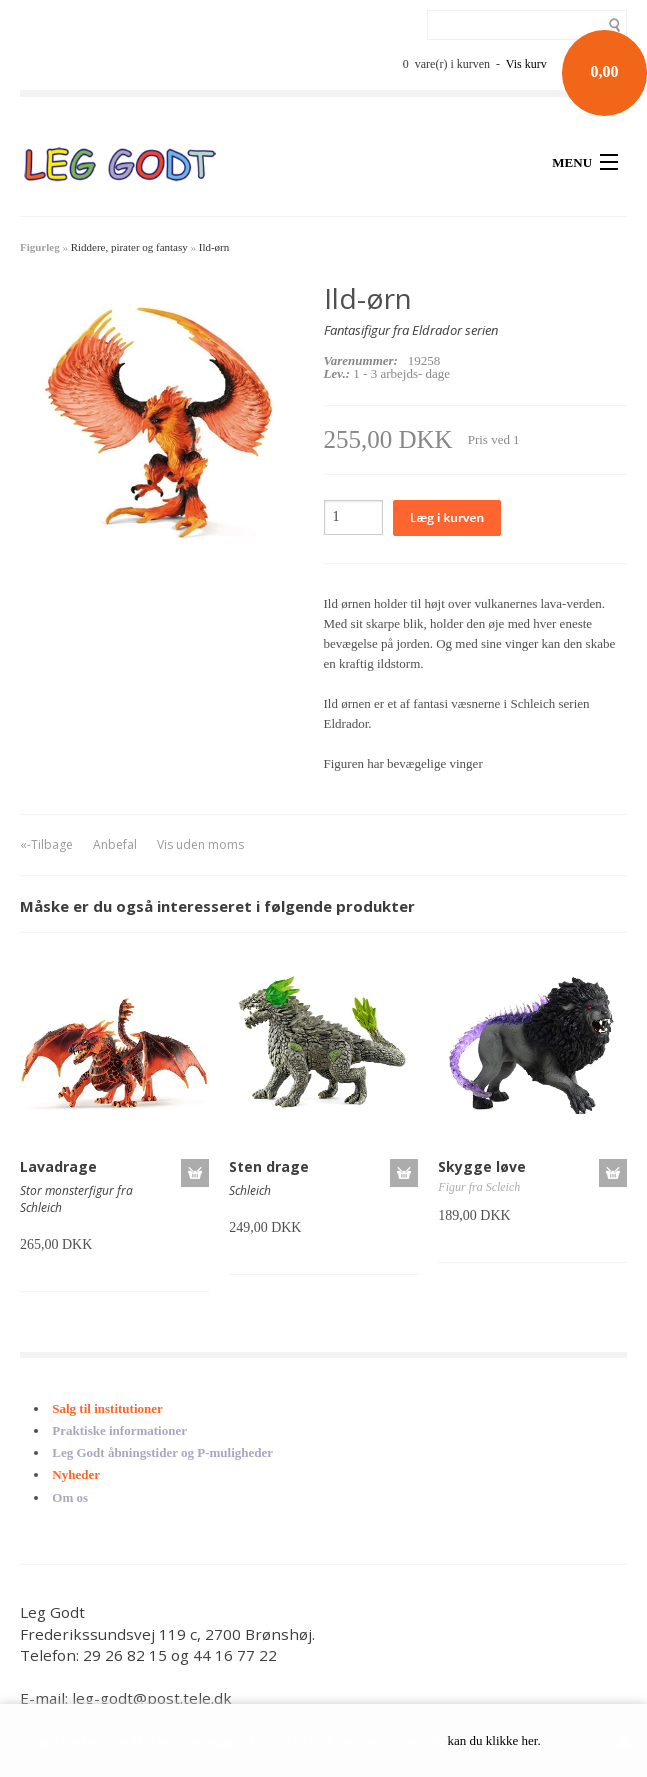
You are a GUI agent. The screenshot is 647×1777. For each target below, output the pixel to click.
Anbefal (115, 844)
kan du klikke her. (494, 1740)
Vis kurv (526, 64)
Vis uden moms (200, 844)
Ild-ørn (214, 247)
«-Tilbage (46, 844)
